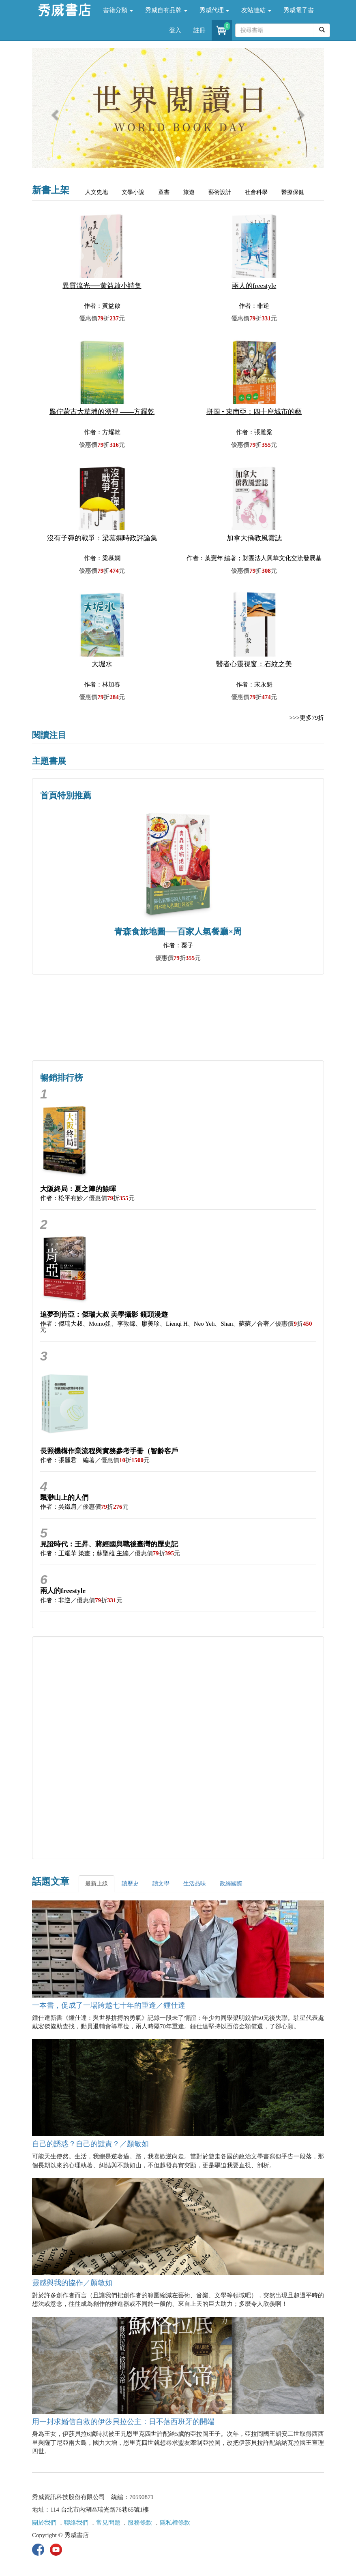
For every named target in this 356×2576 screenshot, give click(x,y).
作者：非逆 (55, 1600)
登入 (175, 30)
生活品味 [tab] (194, 1884)
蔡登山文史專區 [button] (105, 1035)
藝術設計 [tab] (219, 192)
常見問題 (108, 2522)
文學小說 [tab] (133, 192)
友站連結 (256, 10)
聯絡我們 (76, 2522)
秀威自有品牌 (166, 10)
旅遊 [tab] (189, 192)
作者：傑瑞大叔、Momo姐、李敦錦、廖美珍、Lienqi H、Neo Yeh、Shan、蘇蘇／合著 (154, 1323)
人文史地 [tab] (96, 192)
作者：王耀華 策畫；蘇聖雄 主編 (84, 1553)
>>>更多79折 (307, 717)
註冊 (199, 30)
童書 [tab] (163, 192)
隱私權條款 (175, 2522)
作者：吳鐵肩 (58, 1506)
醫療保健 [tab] (292, 192)
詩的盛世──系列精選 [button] (251, 1000)
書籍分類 (118, 10)
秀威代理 (214, 10)
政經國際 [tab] (231, 1884)
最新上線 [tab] (96, 1884)
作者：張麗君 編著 (67, 1460)
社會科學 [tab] (256, 192)
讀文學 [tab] (160, 1884)
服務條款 (140, 2522)
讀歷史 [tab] (130, 1884)
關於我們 (44, 2522)
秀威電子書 (298, 10)
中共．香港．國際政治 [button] (251, 1035)
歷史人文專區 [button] (105, 1000)
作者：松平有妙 (61, 1198)
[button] (54, 112)
